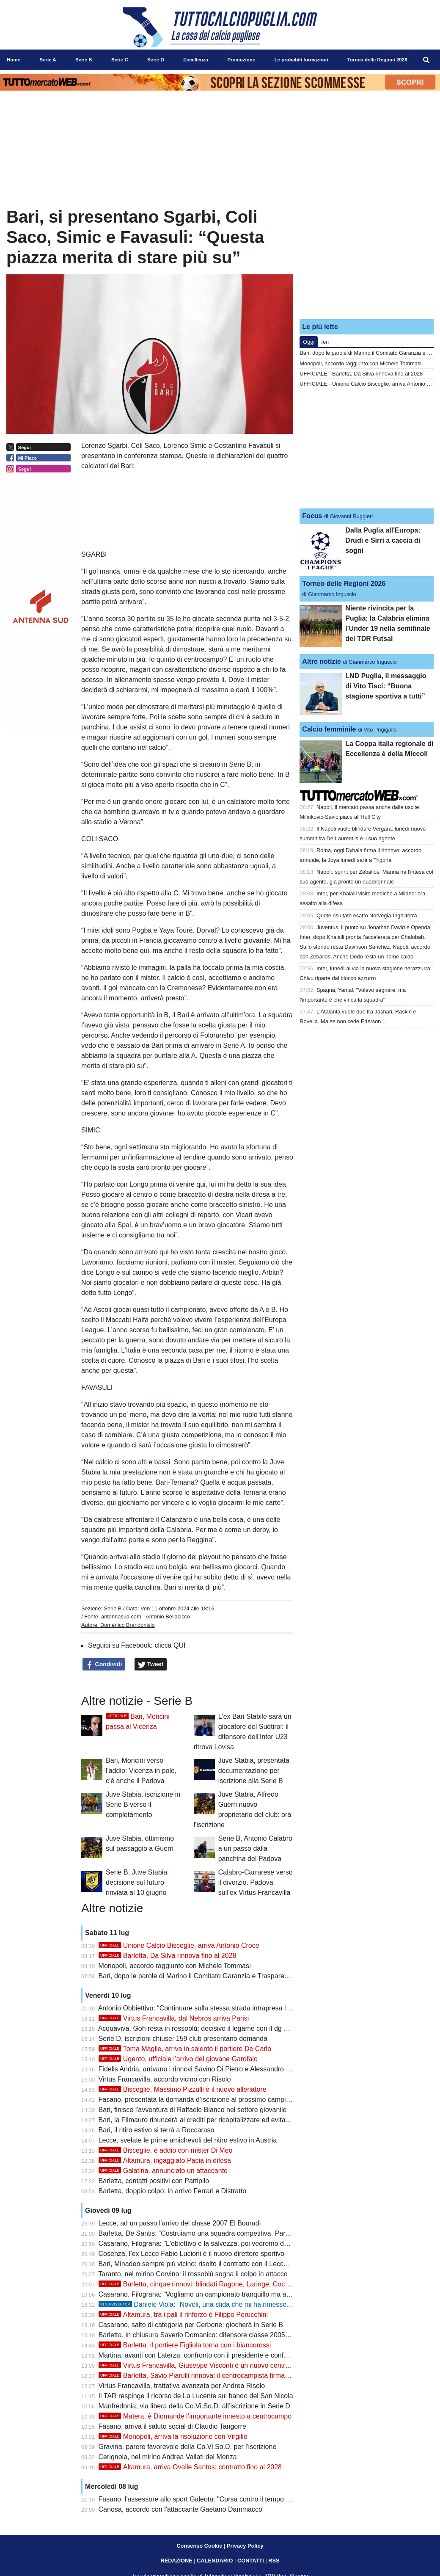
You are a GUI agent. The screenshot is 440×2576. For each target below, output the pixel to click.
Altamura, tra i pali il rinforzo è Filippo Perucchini (183, 2314)
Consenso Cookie (199, 2546)
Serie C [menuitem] (119, 59)
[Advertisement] (366, 259)
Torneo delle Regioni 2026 (343, 583)
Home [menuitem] (13, 59)
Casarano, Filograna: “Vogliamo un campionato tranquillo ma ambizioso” (207, 2294)
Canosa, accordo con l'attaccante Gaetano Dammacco (180, 2509)
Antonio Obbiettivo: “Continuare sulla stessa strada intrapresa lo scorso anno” (214, 2008)
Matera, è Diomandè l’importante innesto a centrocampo (195, 2416)
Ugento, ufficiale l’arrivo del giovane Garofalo (178, 2058)
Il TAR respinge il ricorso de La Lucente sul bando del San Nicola (196, 2395)
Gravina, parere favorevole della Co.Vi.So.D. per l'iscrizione (188, 2446)
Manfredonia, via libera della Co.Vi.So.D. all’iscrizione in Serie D (194, 2406)
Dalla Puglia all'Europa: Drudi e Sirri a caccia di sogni (382, 540)
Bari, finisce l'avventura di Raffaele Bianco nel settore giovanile (193, 2109)
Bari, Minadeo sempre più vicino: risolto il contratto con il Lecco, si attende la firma (222, 2263)
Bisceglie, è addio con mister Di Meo (166, 2150)
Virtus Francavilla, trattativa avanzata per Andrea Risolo (182, 2385)
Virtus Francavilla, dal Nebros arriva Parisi (174, 2018)
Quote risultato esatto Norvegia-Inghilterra (366, 915)
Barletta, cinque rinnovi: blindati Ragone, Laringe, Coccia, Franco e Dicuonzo (226, 2284)
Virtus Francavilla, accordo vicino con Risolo (165, 2079)
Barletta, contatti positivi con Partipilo (154, 2180)
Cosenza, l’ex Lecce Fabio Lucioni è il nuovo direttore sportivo (191, 2253)
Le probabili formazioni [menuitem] (301, 59)
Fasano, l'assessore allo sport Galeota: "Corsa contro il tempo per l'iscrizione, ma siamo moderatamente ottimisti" (268, 2499)
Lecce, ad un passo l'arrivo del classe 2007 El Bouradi (180, 2223)
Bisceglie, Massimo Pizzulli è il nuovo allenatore (183, 2089)
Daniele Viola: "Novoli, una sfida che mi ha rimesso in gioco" (206, 2304)
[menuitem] (426, 60)
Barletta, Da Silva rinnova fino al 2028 (167, 1955)
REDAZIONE (176, 2560)
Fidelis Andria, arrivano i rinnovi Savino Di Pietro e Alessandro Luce (200, 2069)
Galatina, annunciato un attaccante (163, 2170)
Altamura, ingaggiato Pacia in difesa (165, 2160)
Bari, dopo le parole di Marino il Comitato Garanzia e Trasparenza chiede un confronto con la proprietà (252, 1976)
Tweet (151, 1664)
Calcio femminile (329, 729)
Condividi (104, 1664)
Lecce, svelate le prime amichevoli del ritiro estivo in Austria (188, 2140)
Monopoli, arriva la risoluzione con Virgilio (173, 2436)
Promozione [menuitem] (241, 59)
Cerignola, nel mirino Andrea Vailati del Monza (168, 2456)
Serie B (112, 1608)
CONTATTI (250, 2560)
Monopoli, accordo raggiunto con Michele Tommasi (175, 1965)
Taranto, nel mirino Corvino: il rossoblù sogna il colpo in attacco (192, 2274)
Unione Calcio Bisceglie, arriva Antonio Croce (179, 1945)
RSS (273, 2560)
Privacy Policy (245, 2546)
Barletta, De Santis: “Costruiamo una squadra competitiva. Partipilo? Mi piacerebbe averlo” (234, 2233)
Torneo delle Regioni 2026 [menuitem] (377, 59)
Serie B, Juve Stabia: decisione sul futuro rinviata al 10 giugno (137, 1882)
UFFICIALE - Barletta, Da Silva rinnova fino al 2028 (361, 373)
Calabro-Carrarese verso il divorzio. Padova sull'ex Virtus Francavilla (255, 1882)
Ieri (325, 342)
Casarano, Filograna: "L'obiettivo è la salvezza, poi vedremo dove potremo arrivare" (224, 2243)
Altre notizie (321, 661)
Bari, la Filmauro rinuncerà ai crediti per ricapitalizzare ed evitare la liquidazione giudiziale (232, 2119)
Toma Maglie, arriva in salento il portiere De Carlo (185, 2048)
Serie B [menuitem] (83, 59)
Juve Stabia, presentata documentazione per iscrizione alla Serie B (253, 1770)
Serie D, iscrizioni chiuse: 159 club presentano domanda (183, 2038)
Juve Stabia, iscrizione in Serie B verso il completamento (143, 1804)
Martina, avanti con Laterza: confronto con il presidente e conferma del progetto (218, 2355)
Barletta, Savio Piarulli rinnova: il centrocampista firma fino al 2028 (210, 2375)
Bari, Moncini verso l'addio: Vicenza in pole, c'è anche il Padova (141, 1770)
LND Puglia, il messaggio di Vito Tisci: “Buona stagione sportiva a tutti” (385, 686)
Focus (312, 515)
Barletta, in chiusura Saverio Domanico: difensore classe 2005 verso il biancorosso (223, 2335)
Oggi (308, 342)
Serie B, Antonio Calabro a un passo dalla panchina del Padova (255, 1848)
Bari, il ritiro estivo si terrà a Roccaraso (156, 2130)
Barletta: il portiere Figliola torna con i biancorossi (185, 2345)
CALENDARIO (215, 2560)
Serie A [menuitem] (47, 59)
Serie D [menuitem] (155, 59)
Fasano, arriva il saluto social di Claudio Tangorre (172, 2426)
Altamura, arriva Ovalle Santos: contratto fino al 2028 (190, 2467)
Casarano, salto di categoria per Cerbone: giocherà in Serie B (191, 2324)
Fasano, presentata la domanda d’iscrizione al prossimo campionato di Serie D (217, 2099)
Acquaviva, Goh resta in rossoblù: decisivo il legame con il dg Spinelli (201, 2028)
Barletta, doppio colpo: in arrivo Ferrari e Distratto (172, 2191)
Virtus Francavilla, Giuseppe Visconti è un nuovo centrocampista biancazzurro (228, 2365)
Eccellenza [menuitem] (195, 59)
